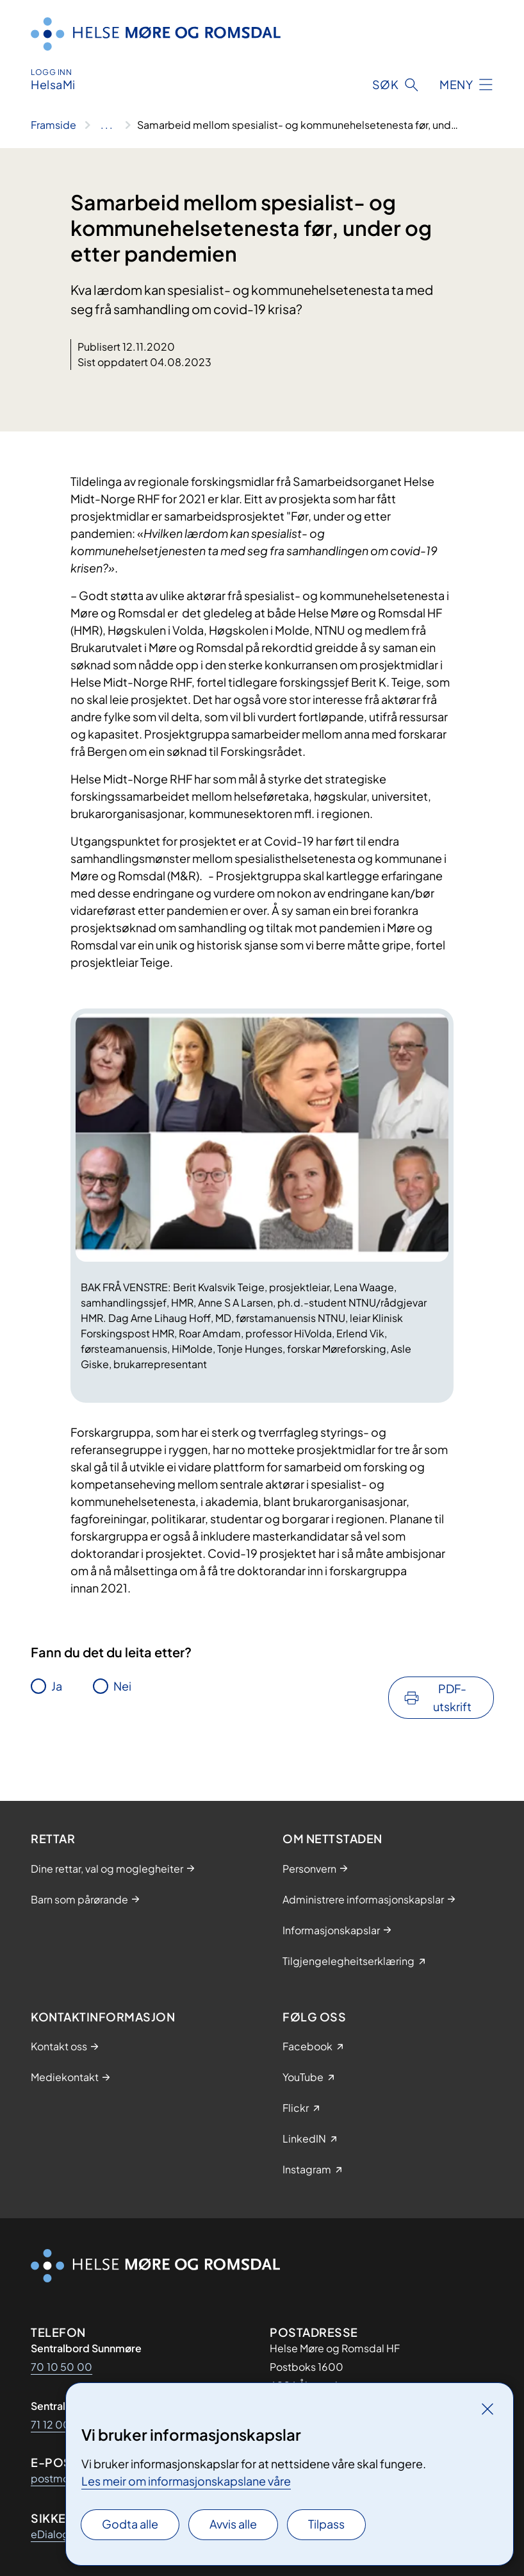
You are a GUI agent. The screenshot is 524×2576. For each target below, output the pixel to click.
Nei (122, 1685)
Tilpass (326, 2523)
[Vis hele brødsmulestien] (107, 125)
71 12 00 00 (59, 2424)
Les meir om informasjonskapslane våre (186, 2480)
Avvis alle (233, 2523)
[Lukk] (487, 2408)
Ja (56, 1685)
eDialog (50, 2534)
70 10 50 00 (61, 2366)
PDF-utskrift (452, 1697)
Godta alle (130, 2523)
